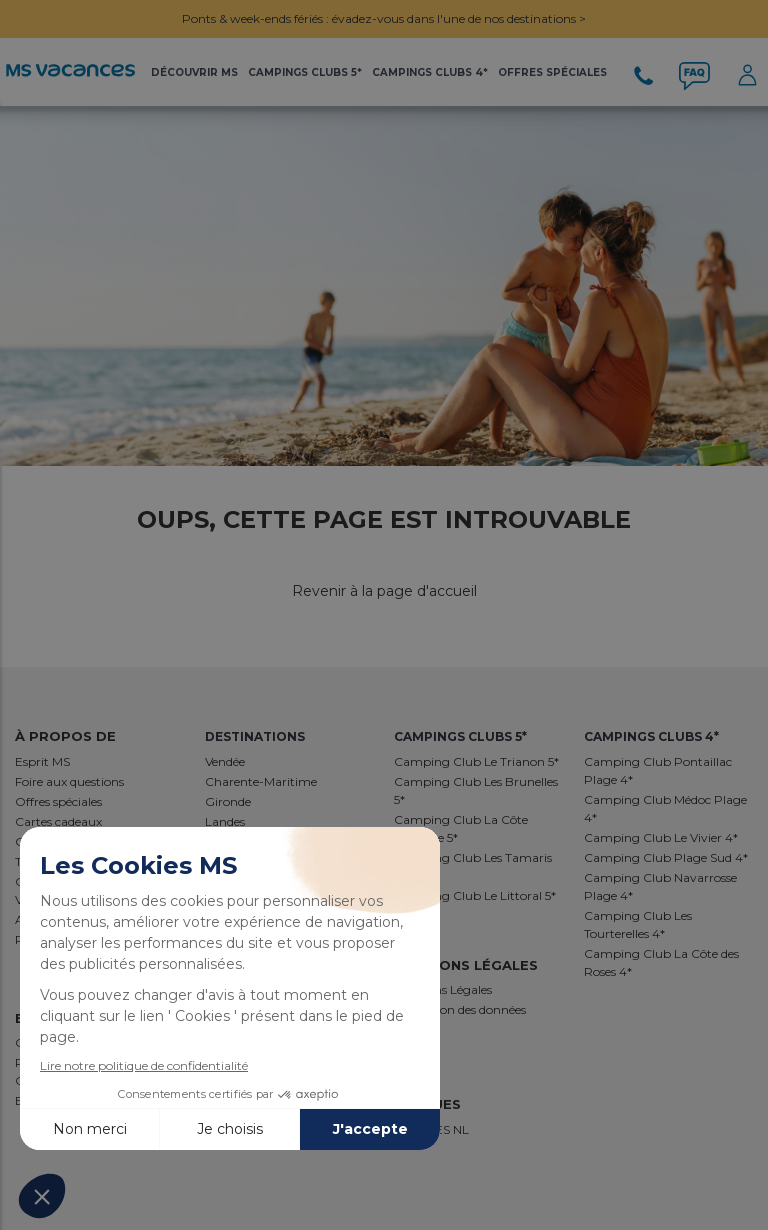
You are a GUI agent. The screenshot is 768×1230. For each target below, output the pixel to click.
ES (444, 1129)
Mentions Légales (443, 989)
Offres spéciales (58, 801)
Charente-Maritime (261, 781)
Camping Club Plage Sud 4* (666, 857)
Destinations (255, 736)
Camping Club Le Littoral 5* (475, 895)
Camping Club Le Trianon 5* (476, 761)
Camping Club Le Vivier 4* (661, 837)
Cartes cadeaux (58, 821)
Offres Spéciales (552, 72)
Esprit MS (42, 761)
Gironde (228, 801)
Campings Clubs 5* (305, 72)
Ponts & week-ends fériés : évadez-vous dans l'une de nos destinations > (384, 18)
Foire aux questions (69, 781)
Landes (225, 821)
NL (461, 1129)
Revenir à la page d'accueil (384, 591)
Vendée (225, 761)
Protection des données (460, 1009)
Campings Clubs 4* (430, 72)
